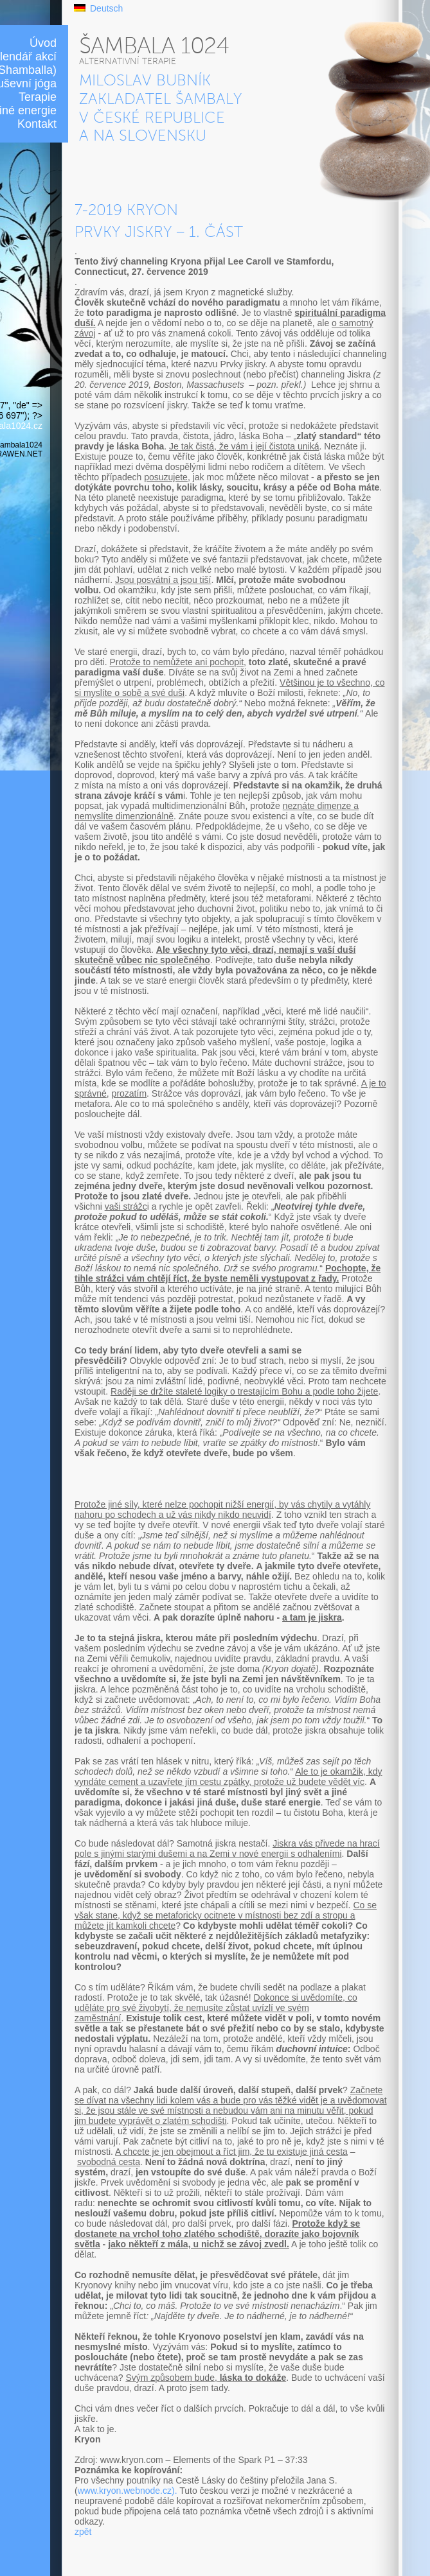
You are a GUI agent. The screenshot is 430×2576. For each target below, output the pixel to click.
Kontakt (37, 123)
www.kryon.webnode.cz (125, 2490)
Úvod (43, 43)
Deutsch (106, 8)
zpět (83, 2532)
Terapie (38, 97)
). (174, 2490)
